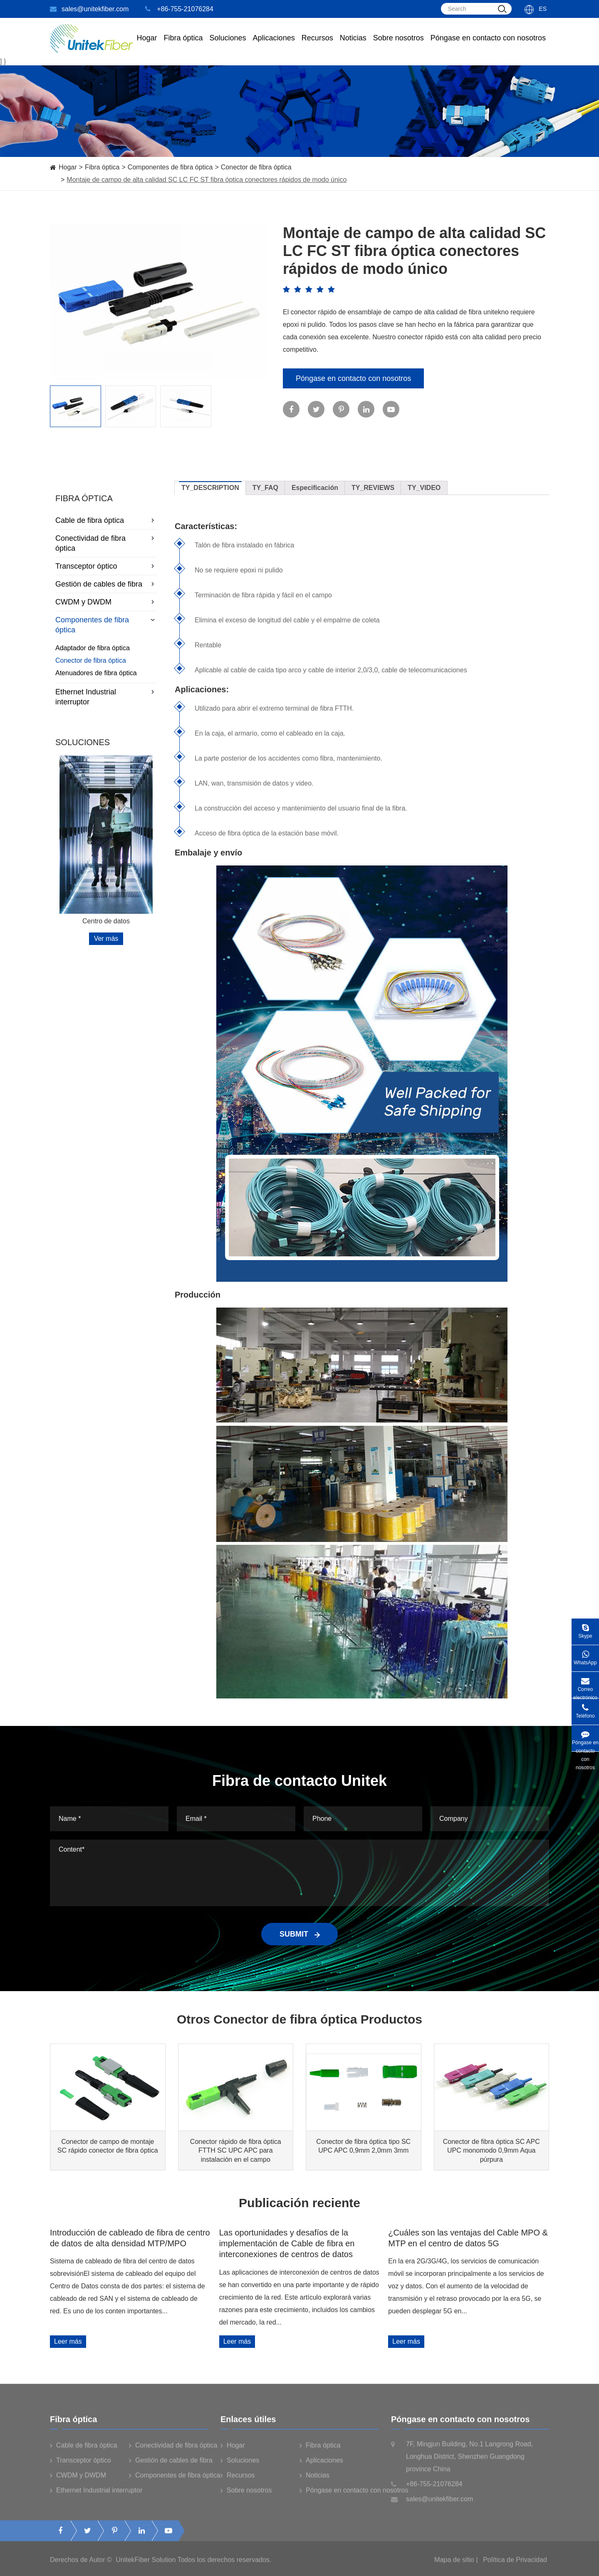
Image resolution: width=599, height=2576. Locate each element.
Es (543, 8)
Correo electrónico (585, 1685)
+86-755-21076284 (179, 8)
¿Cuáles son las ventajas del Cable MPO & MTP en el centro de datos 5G (468, 2238)
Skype (585, 1629)
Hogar (146, 46)
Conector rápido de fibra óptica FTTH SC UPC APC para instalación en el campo (235, 2150)
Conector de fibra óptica (256, 167)
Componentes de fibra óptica (170, 167)
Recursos (317, 46)
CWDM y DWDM (106, 602)
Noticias (353, 46)
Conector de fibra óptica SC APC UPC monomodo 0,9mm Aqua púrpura (491, 2150)
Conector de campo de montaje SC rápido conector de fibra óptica (107, 2146)
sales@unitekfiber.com (89, 8)
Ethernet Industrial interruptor (106, 697)
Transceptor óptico (106, 566)
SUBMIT (299, 1934)
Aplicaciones (274, 46)
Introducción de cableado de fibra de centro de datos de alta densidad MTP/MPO (130, 2238)
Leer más (68, 2341)
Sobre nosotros (398, 46)
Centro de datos (106, 921)
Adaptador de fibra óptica (92, 647)
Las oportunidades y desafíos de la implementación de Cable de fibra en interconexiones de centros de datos (287, 2243)
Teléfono (585, 1708)
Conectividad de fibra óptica (106, 543)
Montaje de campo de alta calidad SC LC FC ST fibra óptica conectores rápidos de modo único (207, 179)
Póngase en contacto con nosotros (488, 46)
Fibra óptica (102, 167)
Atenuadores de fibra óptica (96, 672)
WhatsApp (585, 1655)
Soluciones (228, 46)
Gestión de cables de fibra (106, 584)
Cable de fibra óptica (106, 520)
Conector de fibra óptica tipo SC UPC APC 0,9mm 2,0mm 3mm (363, 2146)
